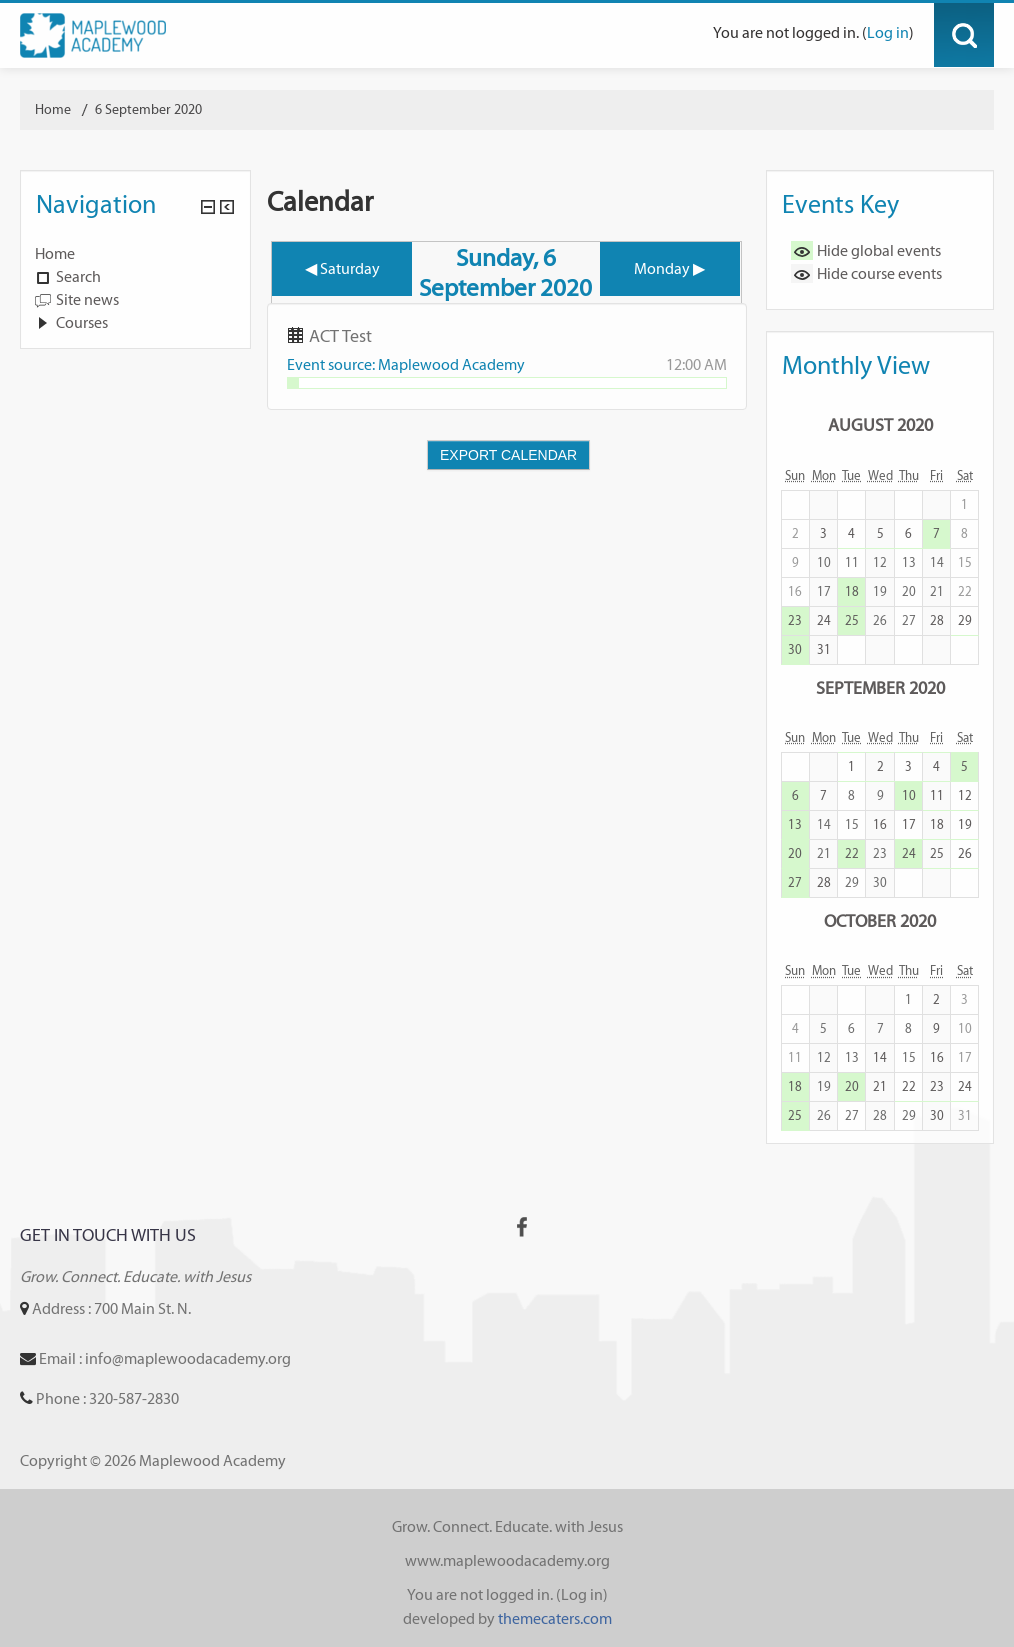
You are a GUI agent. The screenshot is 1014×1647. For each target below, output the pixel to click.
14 (880, 1057)
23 (795, 620)
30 (795, 649)
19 (965, 824)
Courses (82, 322)
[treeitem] (135, 254)
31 (824, 649)
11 (937, 795)
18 (852, 591)
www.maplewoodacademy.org (507, 1560)
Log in (888, 32)
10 (909, 795)
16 (880, 824)
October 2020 (880, 920)
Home (55, 253)
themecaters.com (555, 1618)
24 (824, 620)
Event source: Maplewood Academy (406, 364)
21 (880, 1086)
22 (852, 853)
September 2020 (880, 687)
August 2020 (880, 424)
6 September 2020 (148, 109)
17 (909, 824)
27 (795, 882)
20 (795, 853)
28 (937, 620)
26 (965, 853)
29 (965, 620)
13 (795, 824)
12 (965, 795)
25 (852, 620)
